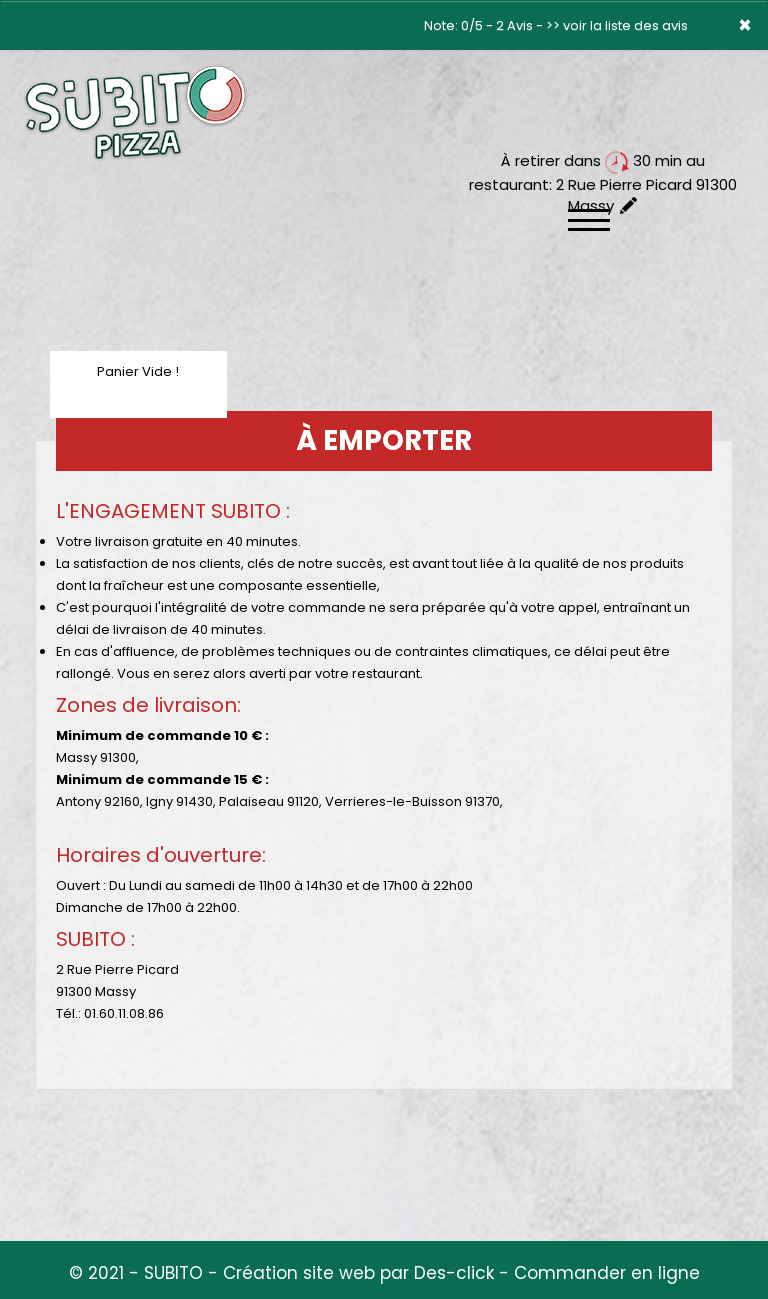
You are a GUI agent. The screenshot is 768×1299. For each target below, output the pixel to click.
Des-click (454, 1273)
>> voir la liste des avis (617, 25)
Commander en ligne (607, 1273)
